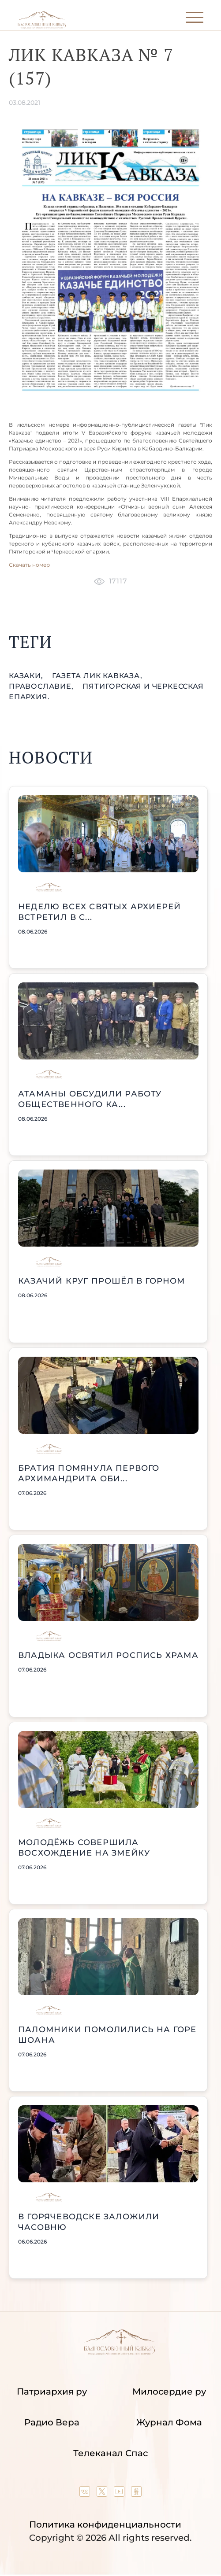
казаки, (27, 676)
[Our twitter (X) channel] (103, 2493)
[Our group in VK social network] (85, 2493)
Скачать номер (29, 564)
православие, (42, 686)
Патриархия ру (52, 2391)
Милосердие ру (169, 2391)
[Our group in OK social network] (136, 2493)
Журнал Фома (169, 2422)
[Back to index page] (42, 26)
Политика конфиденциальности (105, 2524)
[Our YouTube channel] (120, 2493)
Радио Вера (51, 2422)
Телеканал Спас (110, 2453)
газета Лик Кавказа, (97, 676)
